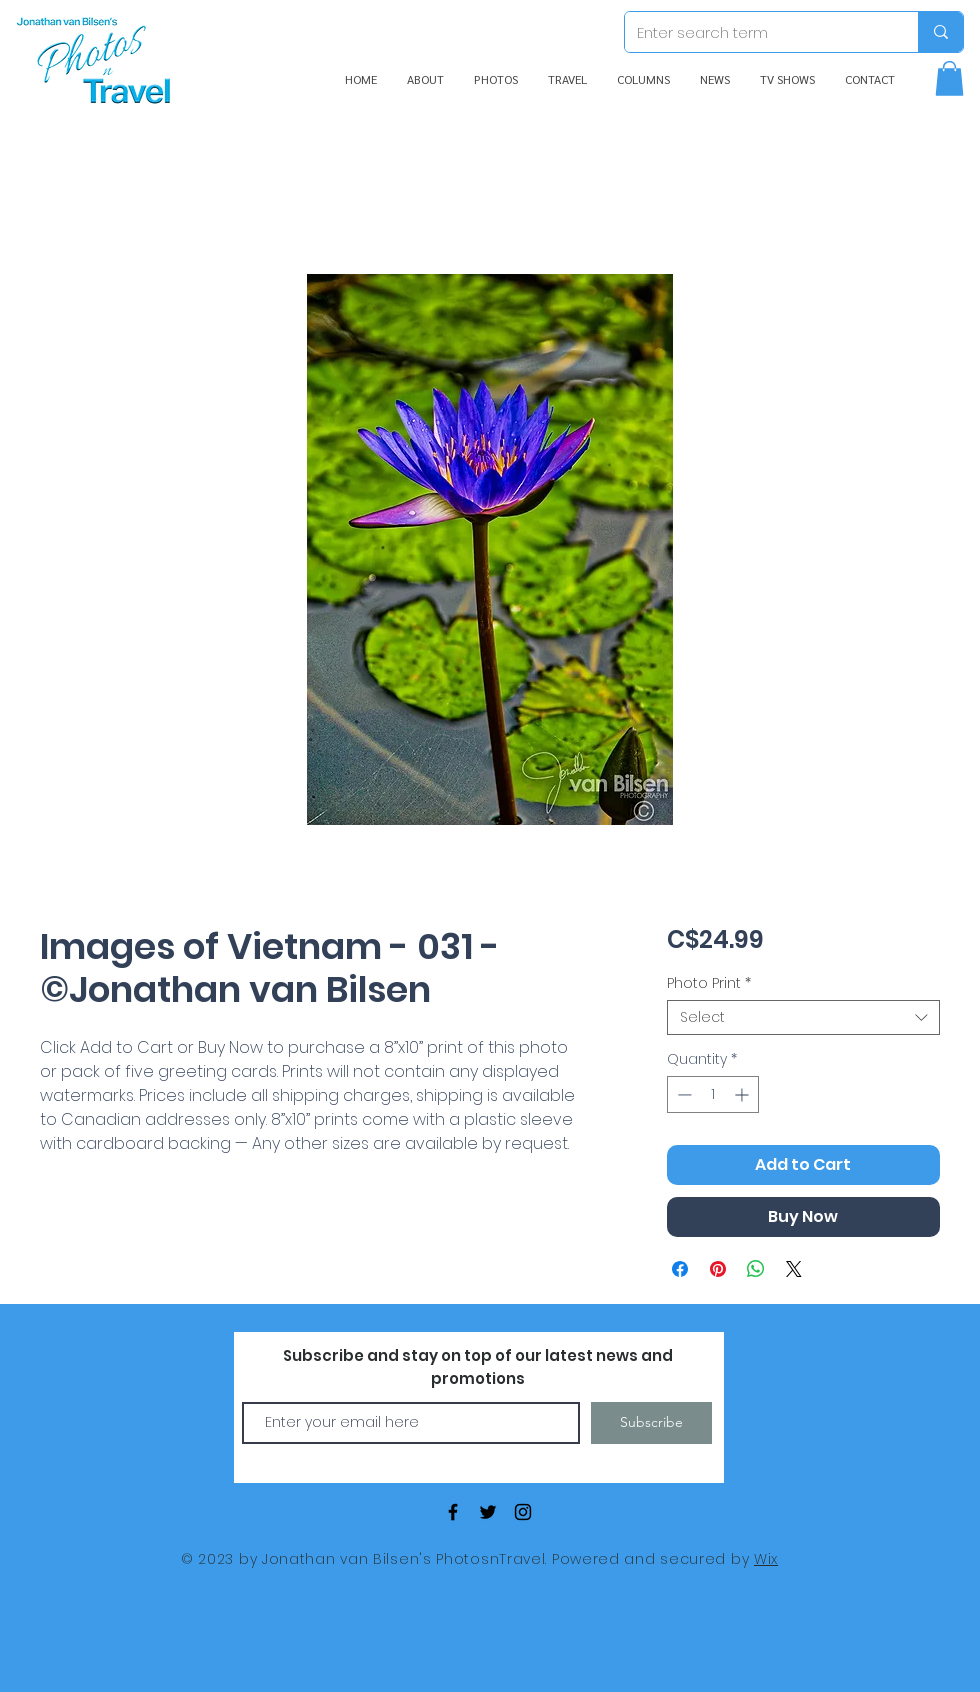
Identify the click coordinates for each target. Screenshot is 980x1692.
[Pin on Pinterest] (718, 1269)
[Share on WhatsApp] (756, 1269)
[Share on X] (794, 1269)
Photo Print (709, 983)
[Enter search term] (756, 32)
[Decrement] (682, 1094)
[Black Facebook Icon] (453, 1512)
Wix (766, 1559)
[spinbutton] (713, 1094)
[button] (949, 78)
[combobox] (803, 1017)
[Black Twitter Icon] (488, 1512)
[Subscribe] (651, 1423)
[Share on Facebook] (680, 1269)
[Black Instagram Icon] (523, 1512)
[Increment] (743, 1094)
